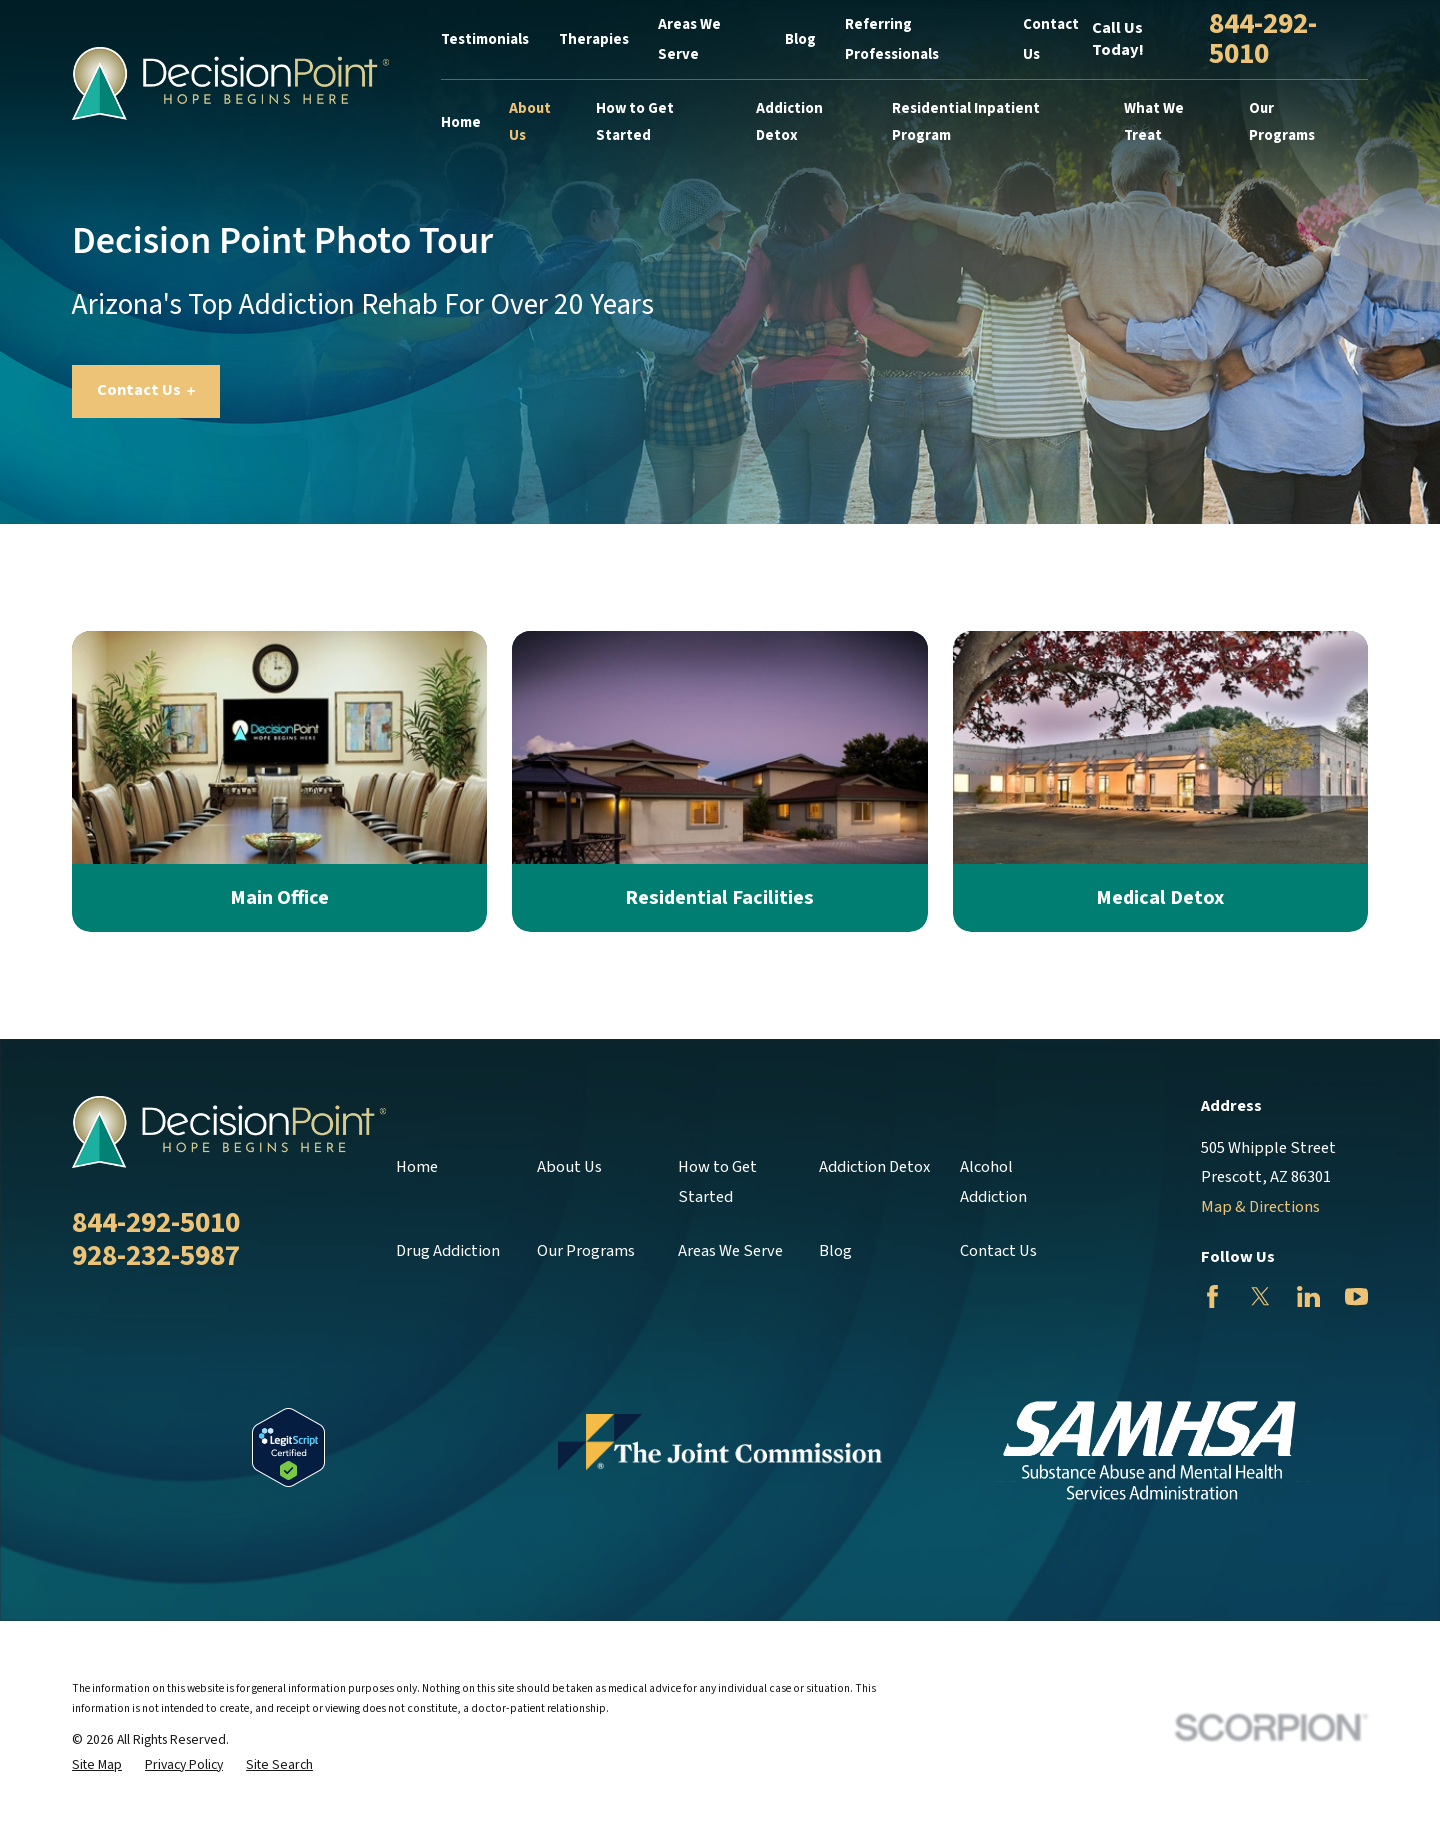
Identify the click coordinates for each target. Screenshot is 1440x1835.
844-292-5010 (1263, 39)
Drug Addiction (448, 1251)
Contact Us (146, 390)
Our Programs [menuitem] (1282, 122)
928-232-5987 (156, 1256)
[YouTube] (1356, 1296)
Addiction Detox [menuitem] (789, 122)
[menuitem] (97, 1765)
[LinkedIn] (1308, 1296)
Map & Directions (1260, 1207)
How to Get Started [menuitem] (635, 122)
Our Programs (586, 1251)
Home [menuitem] (461, 122)
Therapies (594, 39)
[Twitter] (1260, 1296)
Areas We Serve (730, 1251)
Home (417, 1167)
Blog (800, 39)
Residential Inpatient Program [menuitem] (966, 122)
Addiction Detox (874, 1167)
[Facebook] (1212, 1296)
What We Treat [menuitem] (1154, 122)
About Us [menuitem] (530, 122)
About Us (569, 1167)
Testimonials (485, 39)
